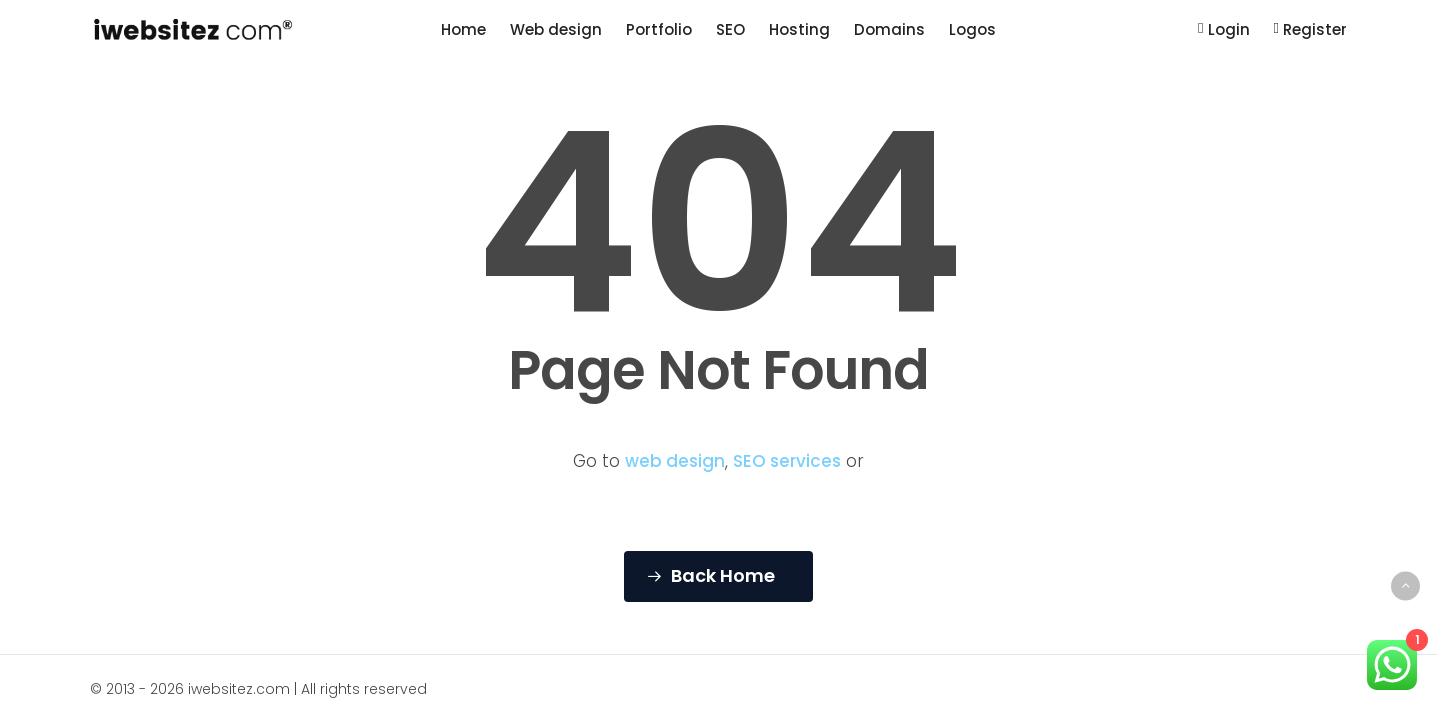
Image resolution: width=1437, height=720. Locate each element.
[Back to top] (1405, 585)
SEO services (787, 461)
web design (675, 461)
